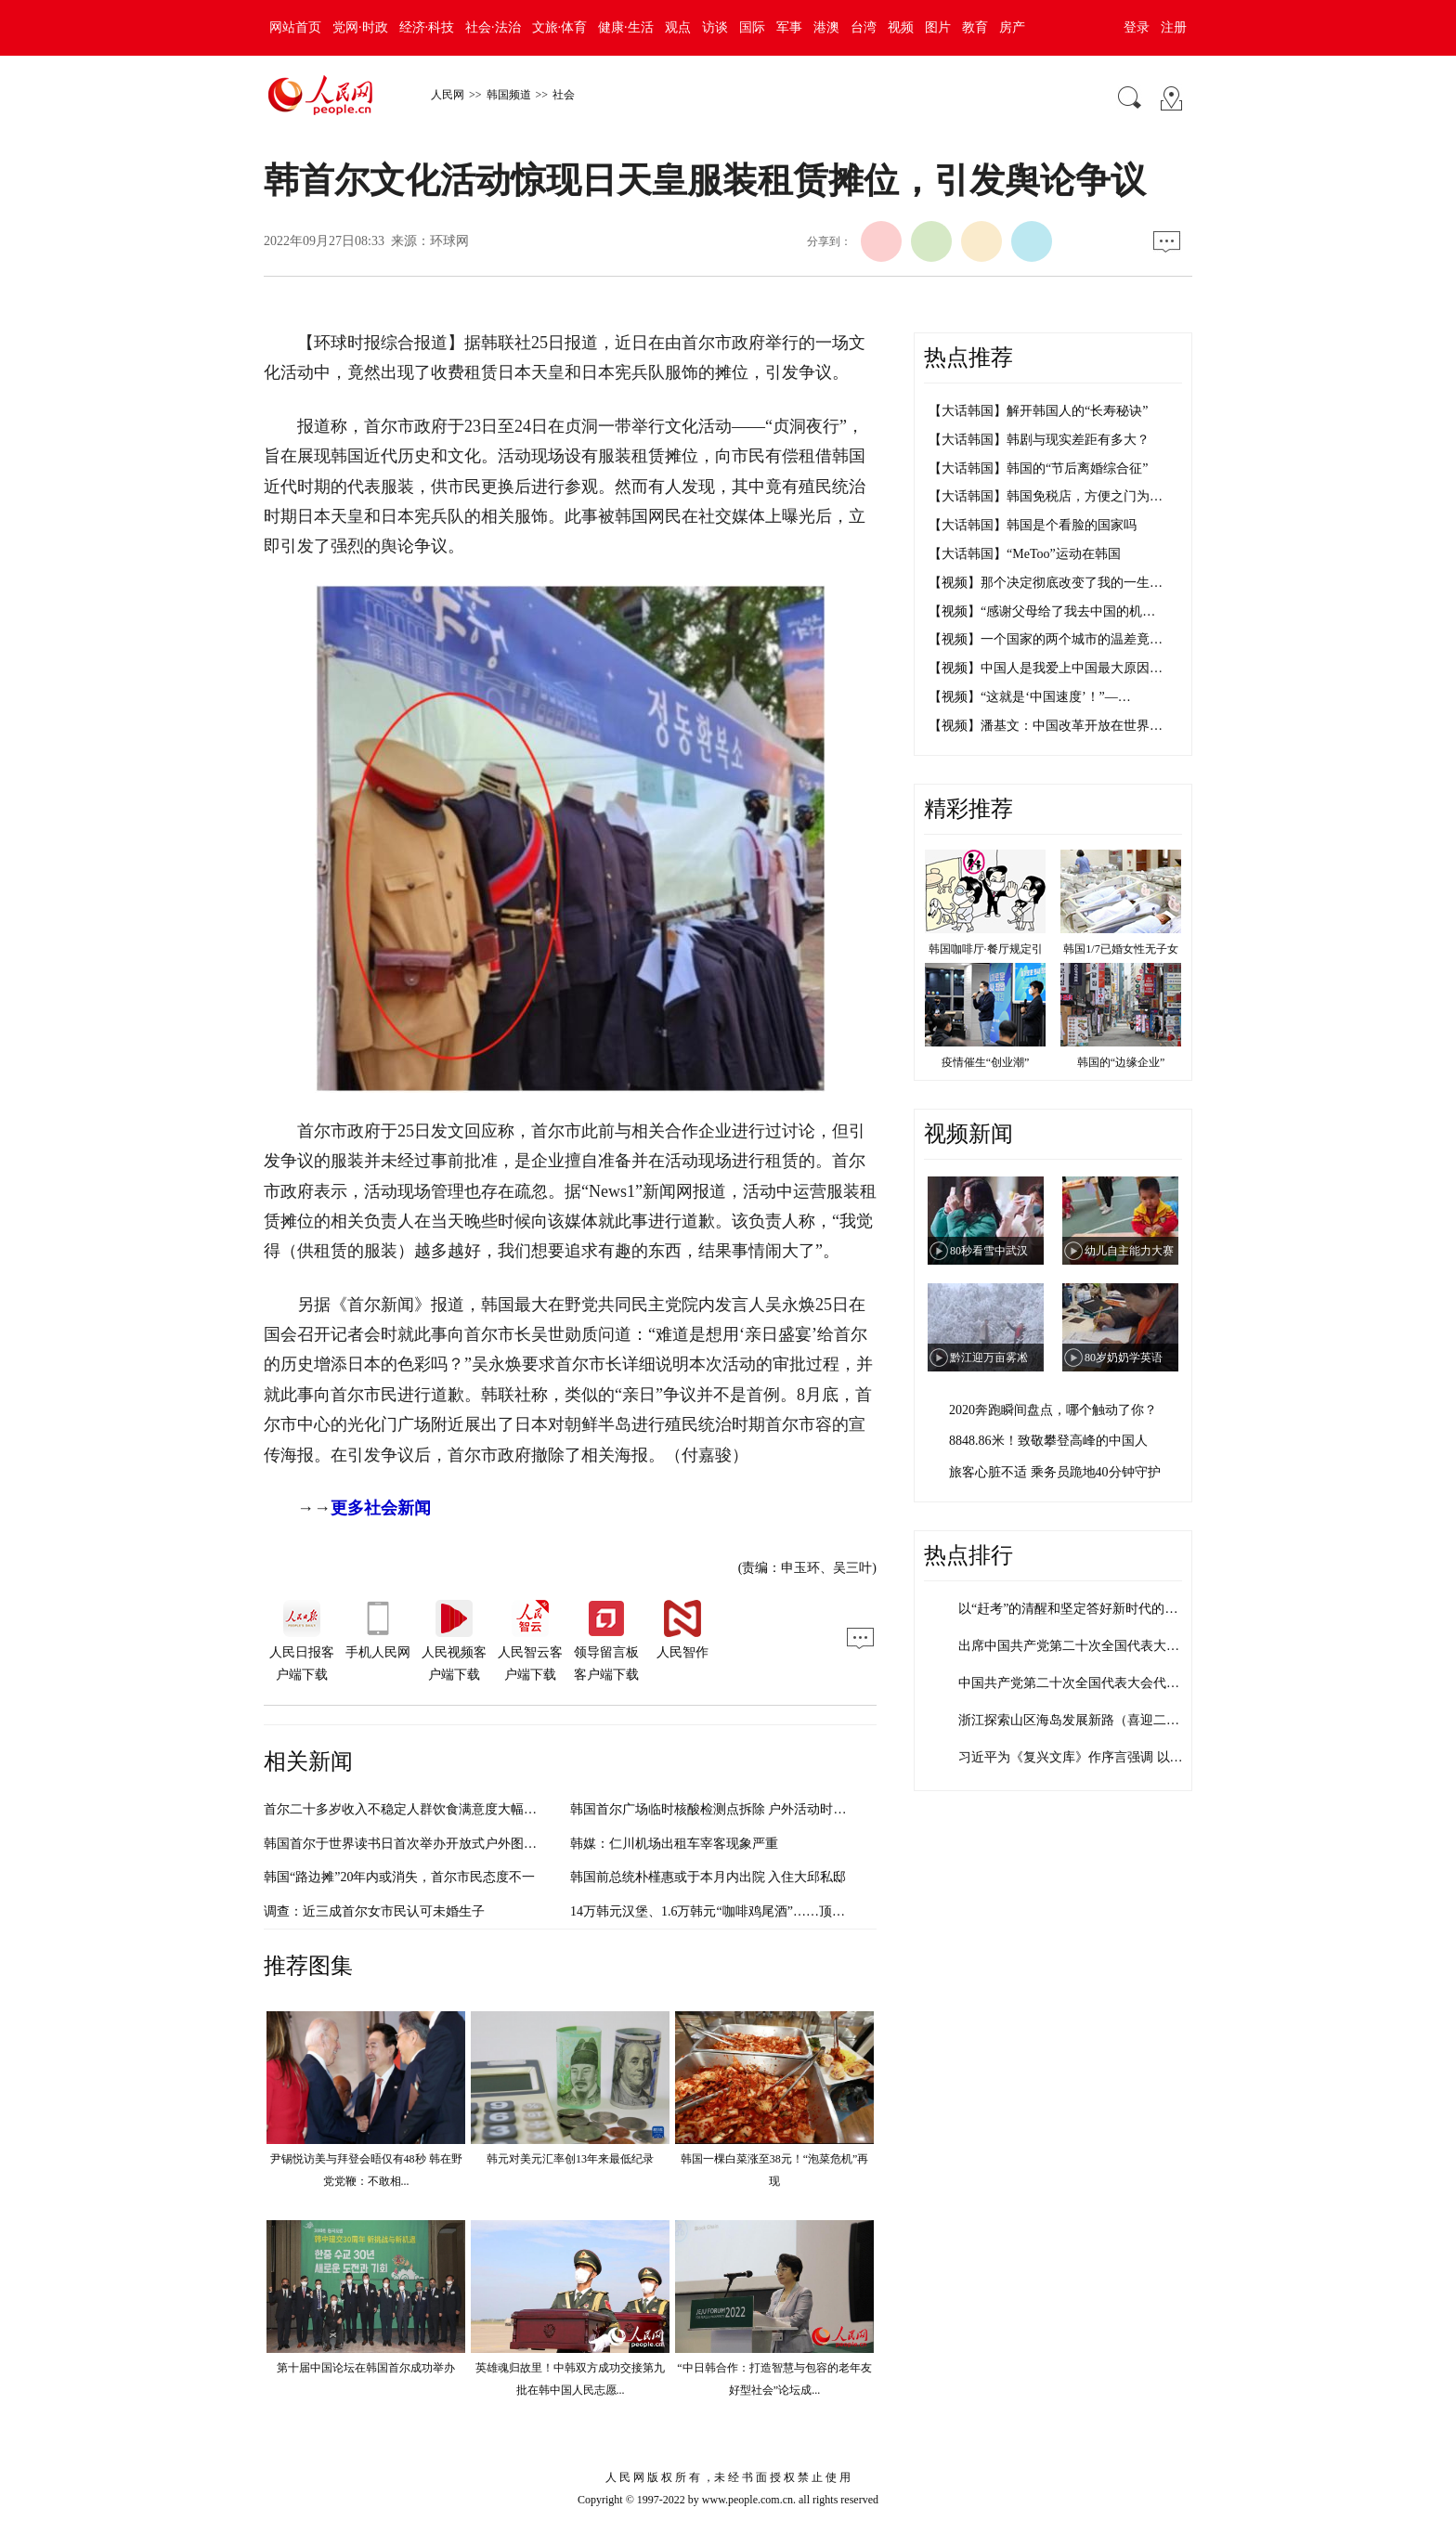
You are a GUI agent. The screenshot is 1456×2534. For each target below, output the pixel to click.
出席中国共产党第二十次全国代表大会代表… (1088, 1646)
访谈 (715, 27)
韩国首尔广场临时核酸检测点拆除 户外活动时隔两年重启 (734, 1809)
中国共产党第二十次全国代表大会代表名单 (1081, 1683)
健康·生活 (626, 27)
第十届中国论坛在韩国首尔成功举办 (366, 2367)
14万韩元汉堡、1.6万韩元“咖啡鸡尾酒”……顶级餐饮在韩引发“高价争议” (778, 1911)
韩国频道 (509, 94)
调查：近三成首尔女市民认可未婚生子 (374, 1911)
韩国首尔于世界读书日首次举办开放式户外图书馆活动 (420, 1844)
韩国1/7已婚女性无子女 (1120, 948)
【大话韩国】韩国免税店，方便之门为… (1046, 496)
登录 (1137, 27)
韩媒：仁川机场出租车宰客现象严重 (674, 1844)
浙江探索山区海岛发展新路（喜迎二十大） (1081, 1720)
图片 (938, 27)
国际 (752, 27)
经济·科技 (427, 27)
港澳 (826, 27)
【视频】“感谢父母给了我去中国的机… (1042, 611)
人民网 (447, 94)
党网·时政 (360, 27)
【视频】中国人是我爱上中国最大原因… (1046, 668)
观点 (678, 27)
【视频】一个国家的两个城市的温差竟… (1046, 639)
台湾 (864, 27)
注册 (1174, 27)
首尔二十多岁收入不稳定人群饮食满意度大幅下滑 (407, 1809)
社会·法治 (493, 27)
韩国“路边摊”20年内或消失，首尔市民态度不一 (399, 1877)
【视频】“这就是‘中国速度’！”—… (1030, 697)
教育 (975, 27)
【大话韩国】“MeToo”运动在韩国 (1025, 554)
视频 (901, 27)
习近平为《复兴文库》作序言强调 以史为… (1083, 1757)
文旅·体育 (560, 27)
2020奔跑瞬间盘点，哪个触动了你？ (1053, 1410)
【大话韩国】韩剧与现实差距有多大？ (1039, 440)
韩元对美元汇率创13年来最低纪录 (570, 2158)
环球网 (449, 241)
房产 (1012, 27)
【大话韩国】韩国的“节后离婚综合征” (1038, 468)
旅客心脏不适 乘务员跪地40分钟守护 (1055, 1472)
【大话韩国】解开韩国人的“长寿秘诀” (1038, 411)
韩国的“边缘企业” (1121, 1062)
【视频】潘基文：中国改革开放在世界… (1046, 726)
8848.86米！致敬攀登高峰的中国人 (1048, 1441)
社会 (563, 94)
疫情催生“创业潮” (986, 1062)
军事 (789, 27)
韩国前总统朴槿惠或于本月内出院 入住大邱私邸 (708, 1877)
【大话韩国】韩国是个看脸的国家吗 (1033, 525)
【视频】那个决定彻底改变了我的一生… (1046, 583)
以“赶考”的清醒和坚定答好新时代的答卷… (1080, 1609)
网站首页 (295, 27)
